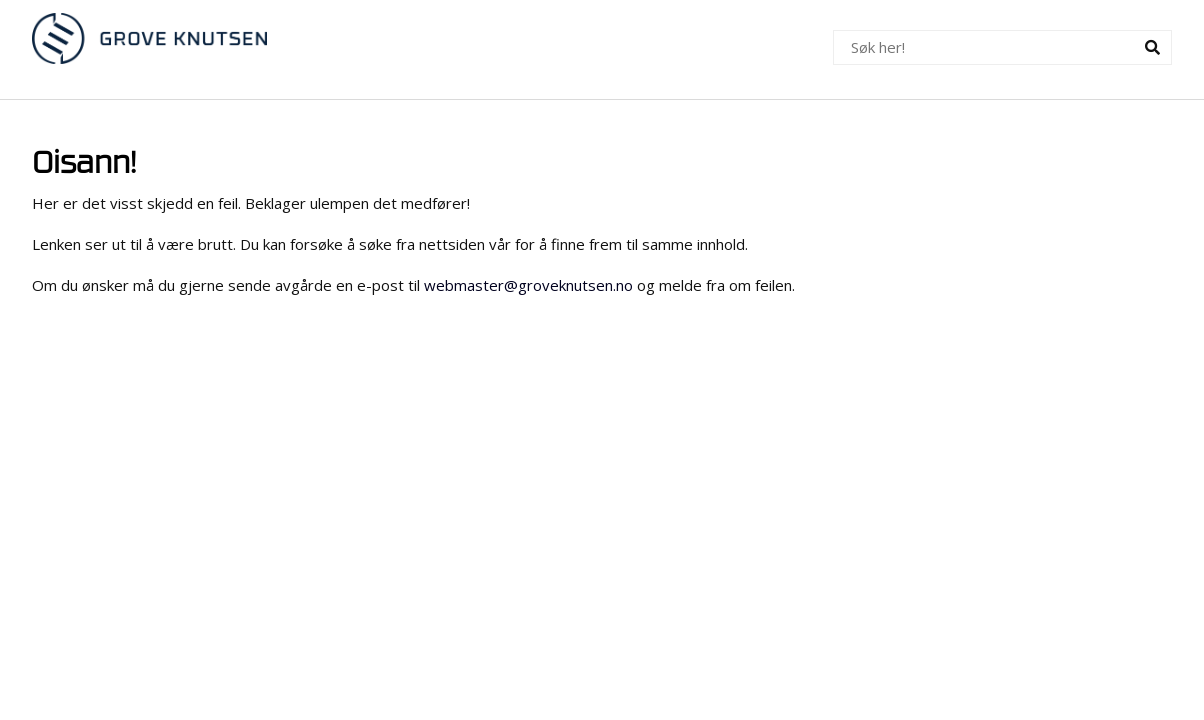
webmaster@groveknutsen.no (528, 285)
